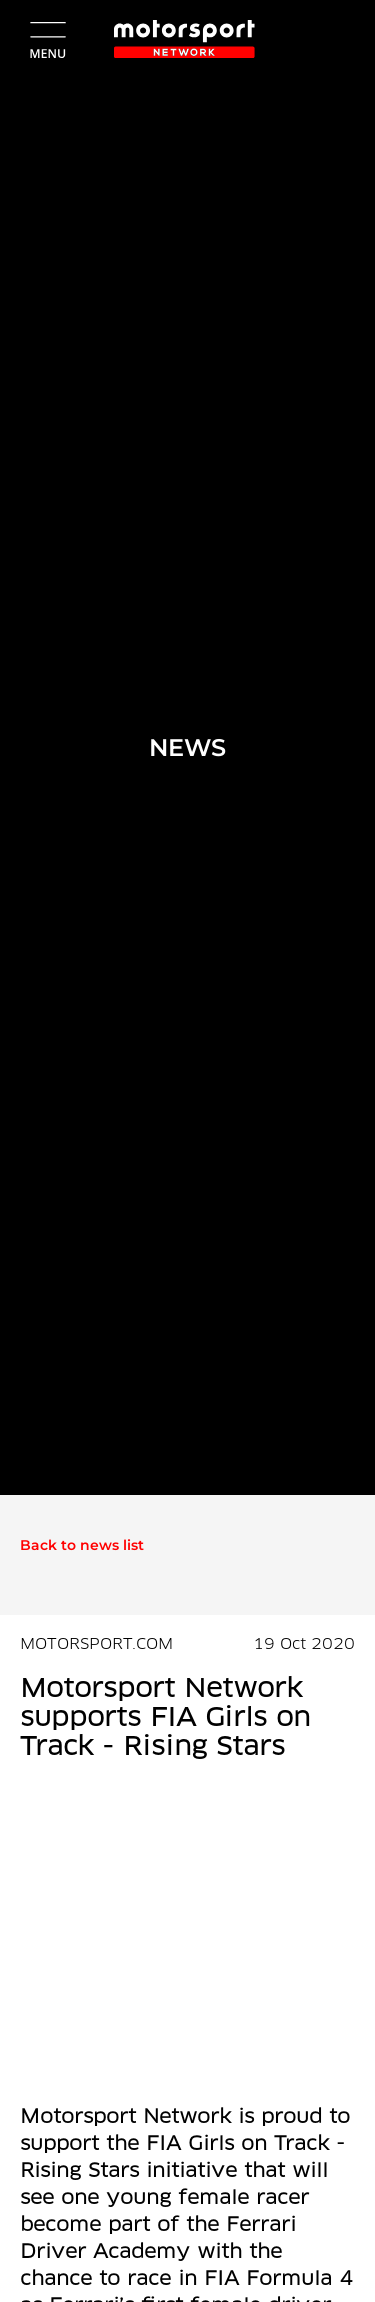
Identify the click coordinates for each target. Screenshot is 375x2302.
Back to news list (82, 1545)
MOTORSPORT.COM (96, 1645)
